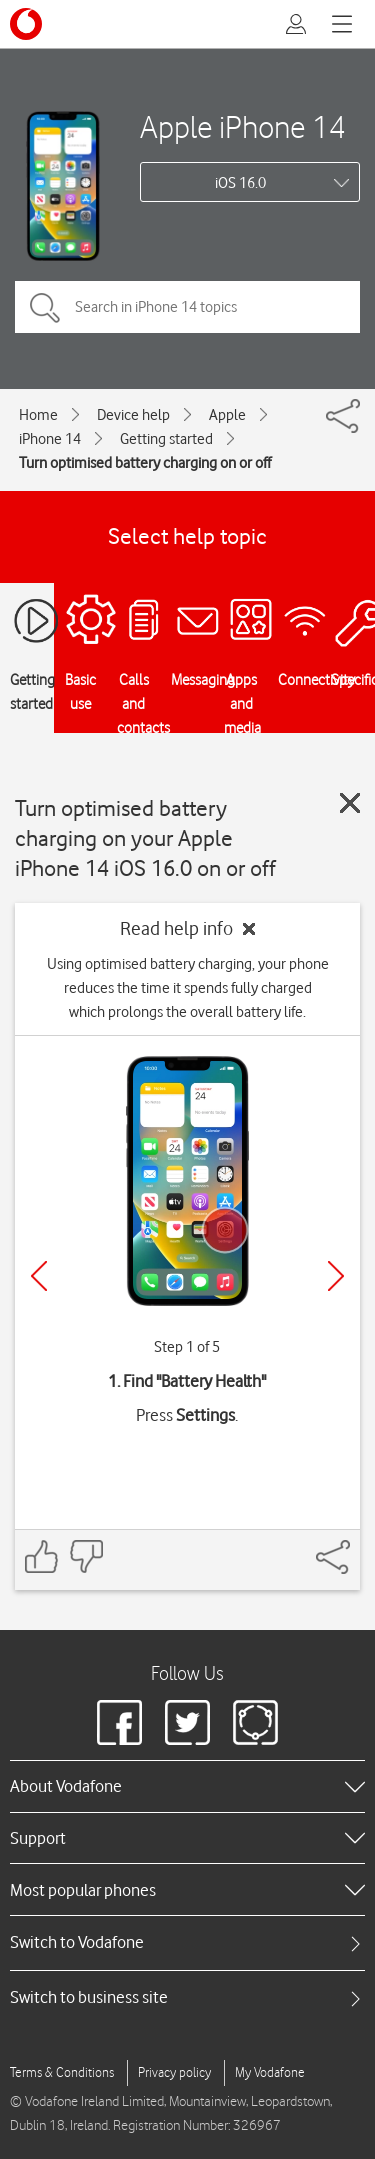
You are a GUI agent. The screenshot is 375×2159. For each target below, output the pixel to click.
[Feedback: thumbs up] (42, 1556)
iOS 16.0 (240, 183)
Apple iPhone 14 (243, 126)
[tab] (187, 1942)
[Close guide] (350, 803)
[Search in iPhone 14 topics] (187, 307)
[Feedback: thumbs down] (86, 1556)
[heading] (187, 1786)
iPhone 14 (50, 439)
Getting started (166, 439)
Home (38, 415)
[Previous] (39, 1276)
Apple (227, 415)
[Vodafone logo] (26, 24)
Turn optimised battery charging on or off (145, 463)
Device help (133, 415)
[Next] (336, 1276)
